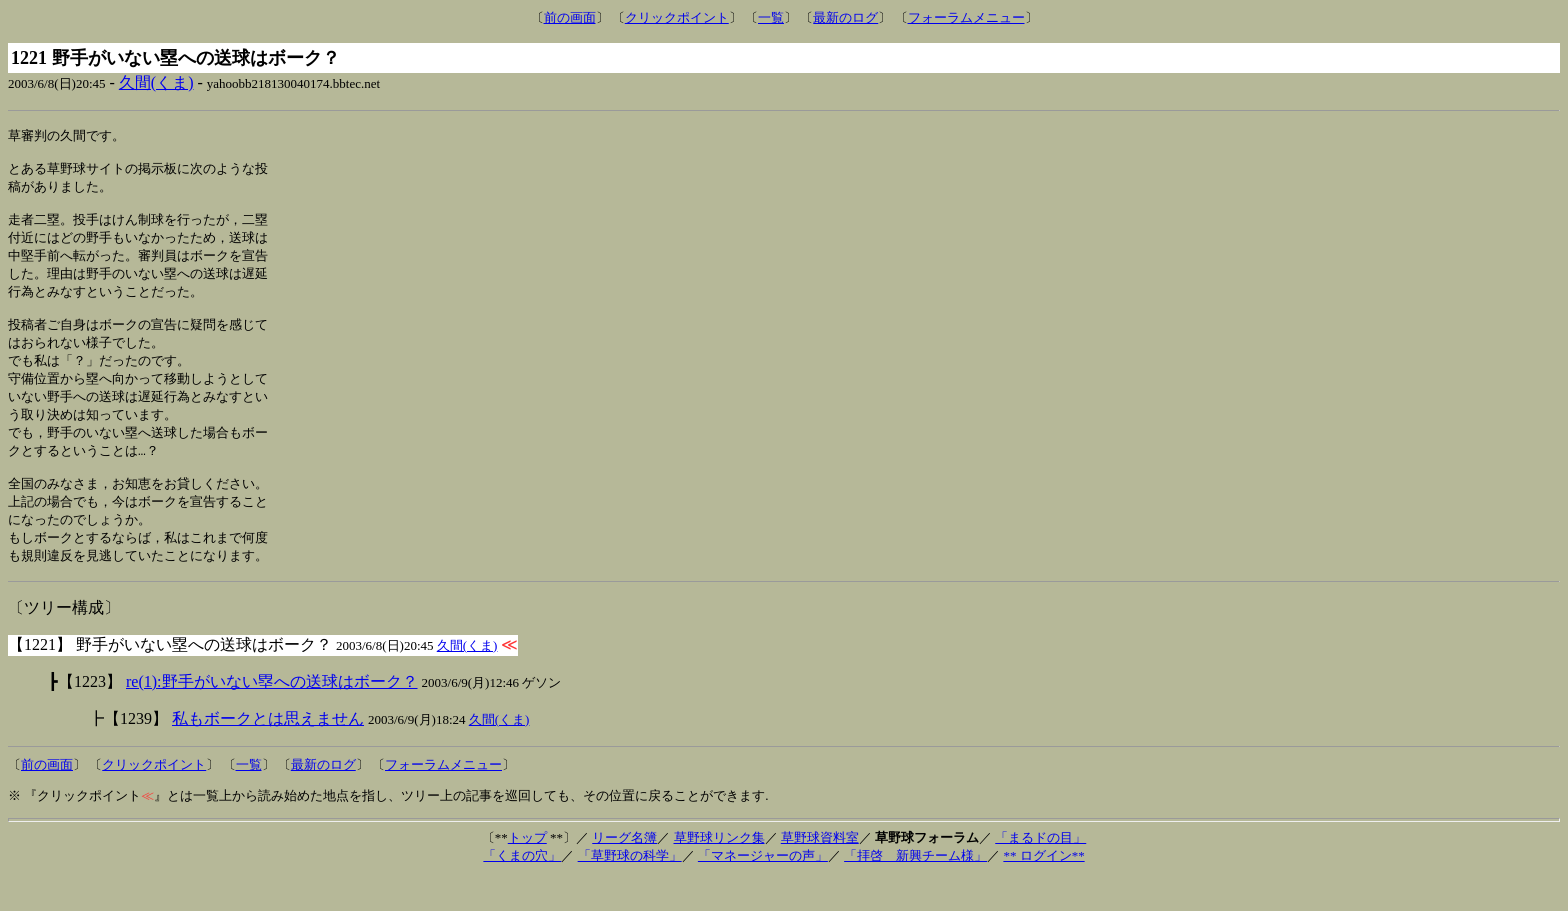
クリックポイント (677, 17)
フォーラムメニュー (966, 17)
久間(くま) (156, 82)
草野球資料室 (820, 870)
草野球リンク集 (719, 870)
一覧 (771, 17)
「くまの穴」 (522, 888)
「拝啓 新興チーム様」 (915, 888)
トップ (527, 870)
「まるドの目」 (1040, 870)
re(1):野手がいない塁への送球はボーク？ (272, 714)
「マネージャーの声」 (763, 888)
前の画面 (570, 17)
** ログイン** (1043, 888)
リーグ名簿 (624, 870)
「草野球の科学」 (630, 888)
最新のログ (845, 17)
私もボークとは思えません (268, 751)
